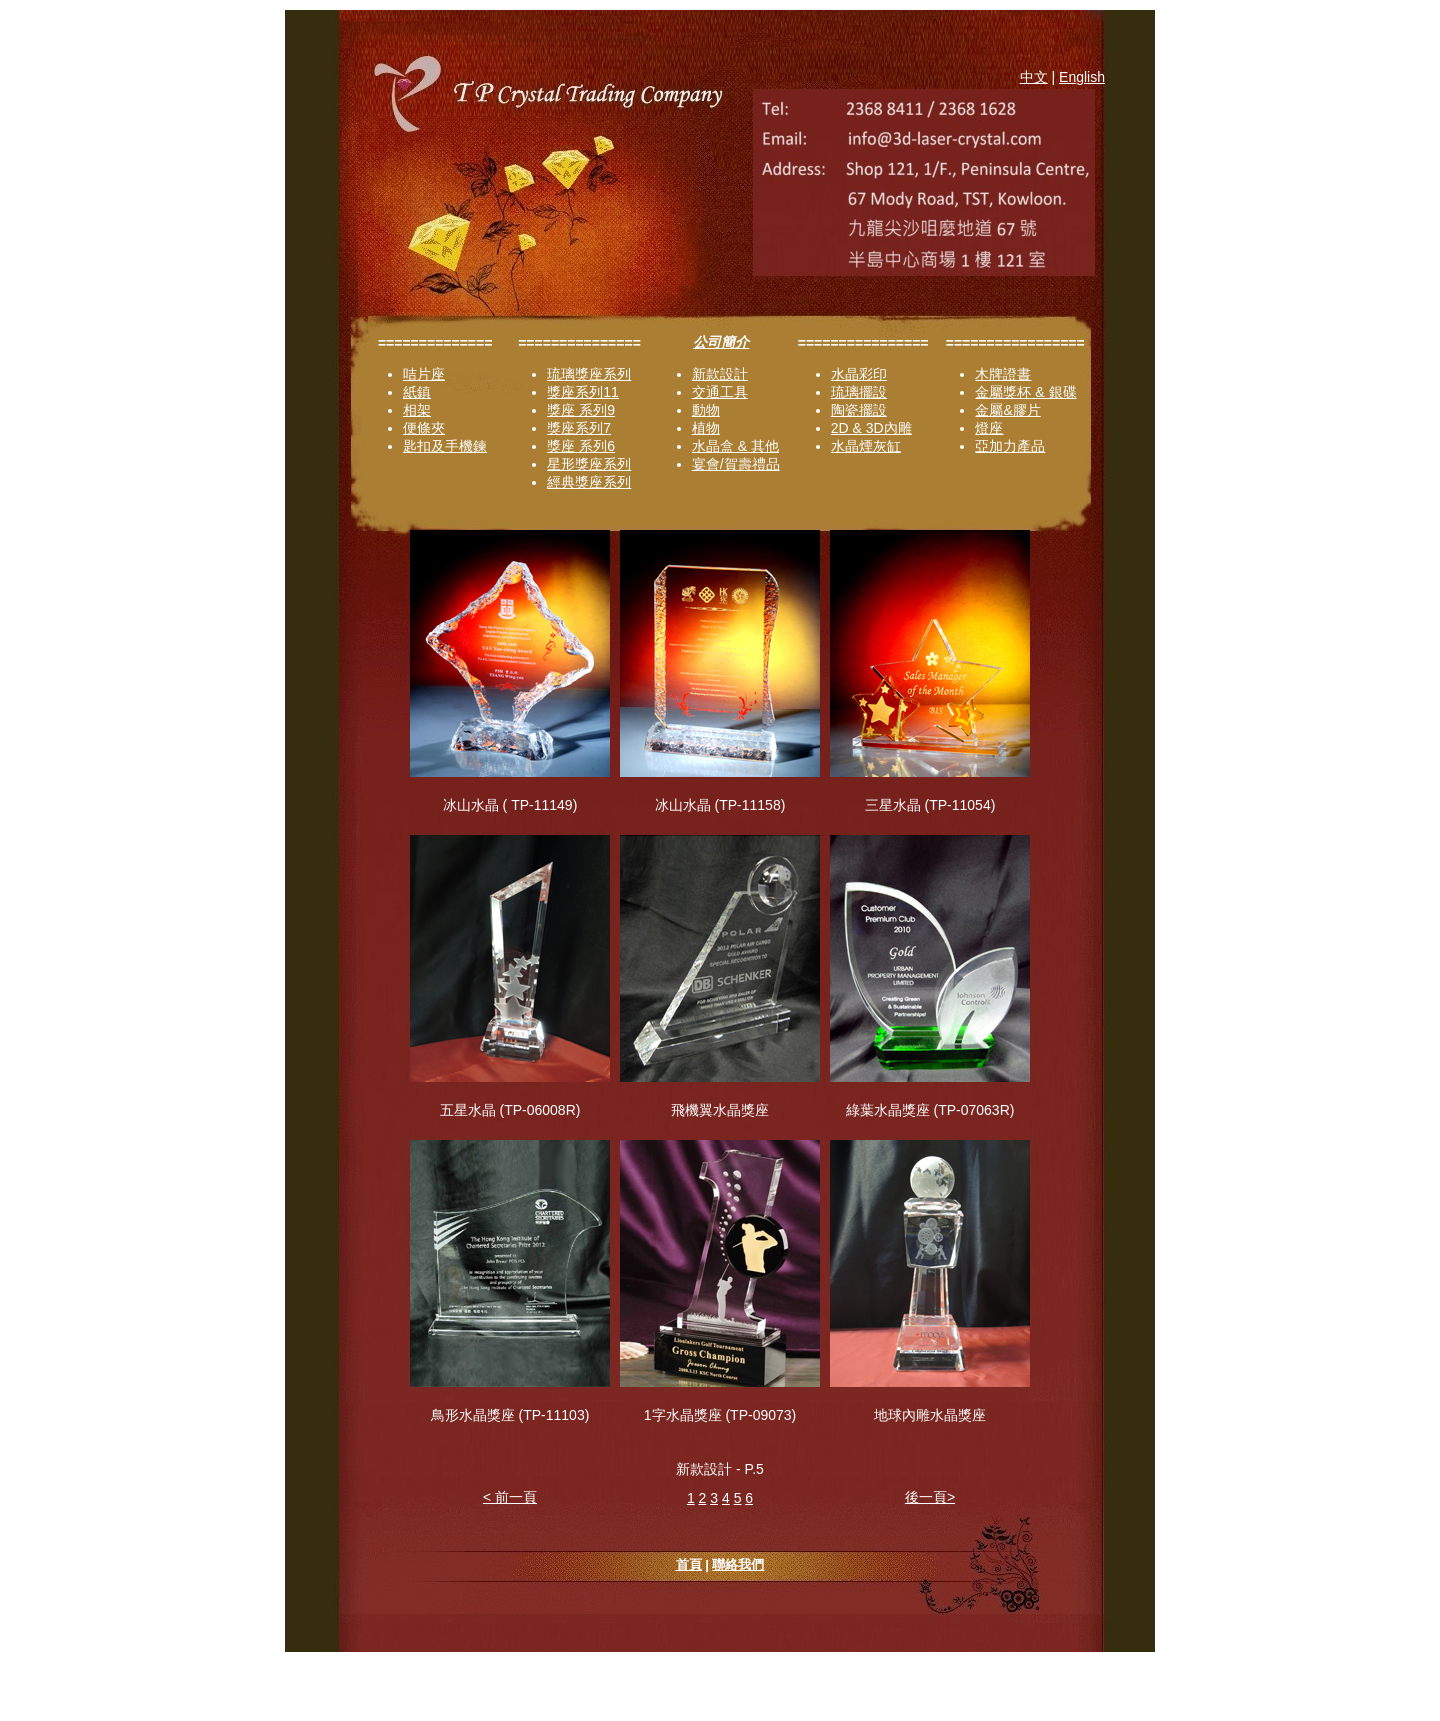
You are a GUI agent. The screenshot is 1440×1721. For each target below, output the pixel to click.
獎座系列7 (579, 428)
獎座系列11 (583, 392)
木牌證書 (1003, 374)
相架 (417, 410)
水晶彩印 (859, 374)
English (1082, 77)
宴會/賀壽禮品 (736, 464)
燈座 (989, 428)
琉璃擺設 (859, 392)
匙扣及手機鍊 (445, 446)
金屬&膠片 (1007, 410)
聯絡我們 (738, 1564)
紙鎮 (417, 392)
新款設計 (720, 374)
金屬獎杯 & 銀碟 (1025, 392)
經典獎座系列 (589, 482)
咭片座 (424, 374)
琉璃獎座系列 (589, 374)
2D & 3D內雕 (871, 428)
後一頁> (930, 1497)
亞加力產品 (1010, 446)
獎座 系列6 (581, 446)
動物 (706, 410)
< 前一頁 (510, 1497)
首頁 (689, 1564)
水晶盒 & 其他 (735, 446)
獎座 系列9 (581, 410)
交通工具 (720, 392)
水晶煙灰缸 (866, 446)
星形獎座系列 (589, 464)
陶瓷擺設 (859, 410)
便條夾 (424, 428)
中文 (1034, 77)
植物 (706, 428)
